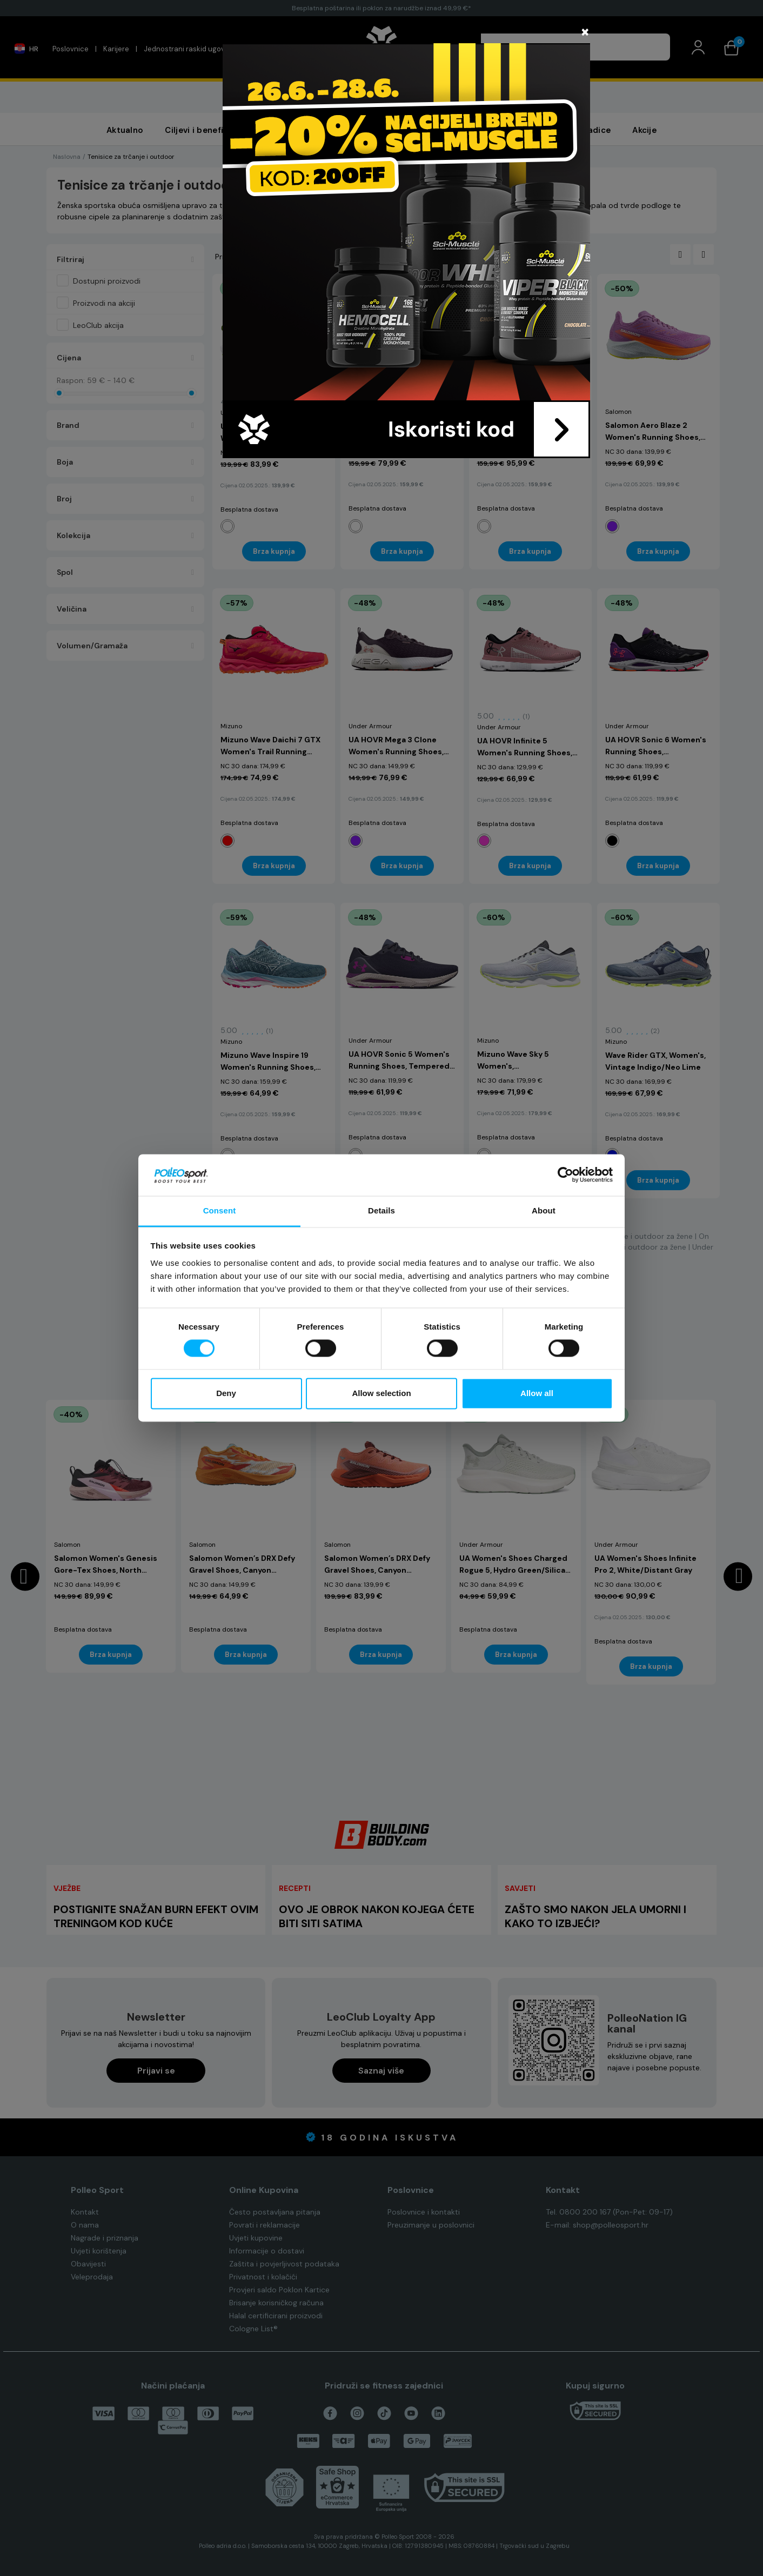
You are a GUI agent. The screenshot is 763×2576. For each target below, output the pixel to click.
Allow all (536, 1393)
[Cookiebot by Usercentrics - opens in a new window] (565, 1175)
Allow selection (381, 1393)
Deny (226, 1393)
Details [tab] (381, 1210)
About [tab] (543, 1210)
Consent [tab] (219, 1210)
